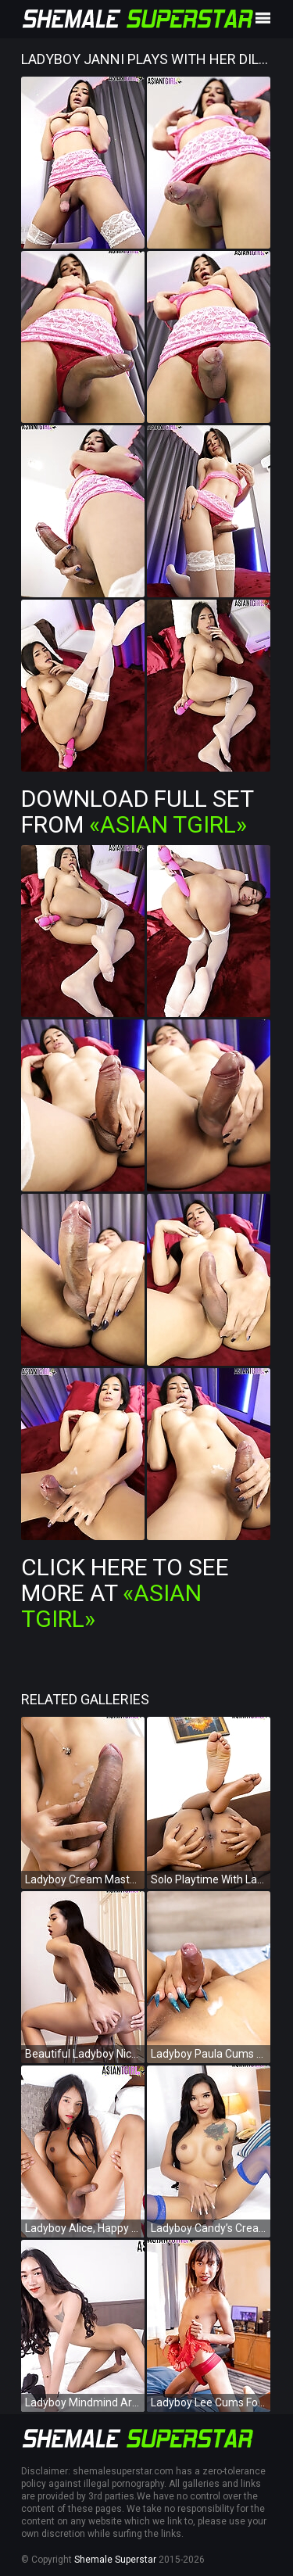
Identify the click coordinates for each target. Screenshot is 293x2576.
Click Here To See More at (125, 1592)
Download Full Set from (137, 811)
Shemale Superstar (115, 2559)
